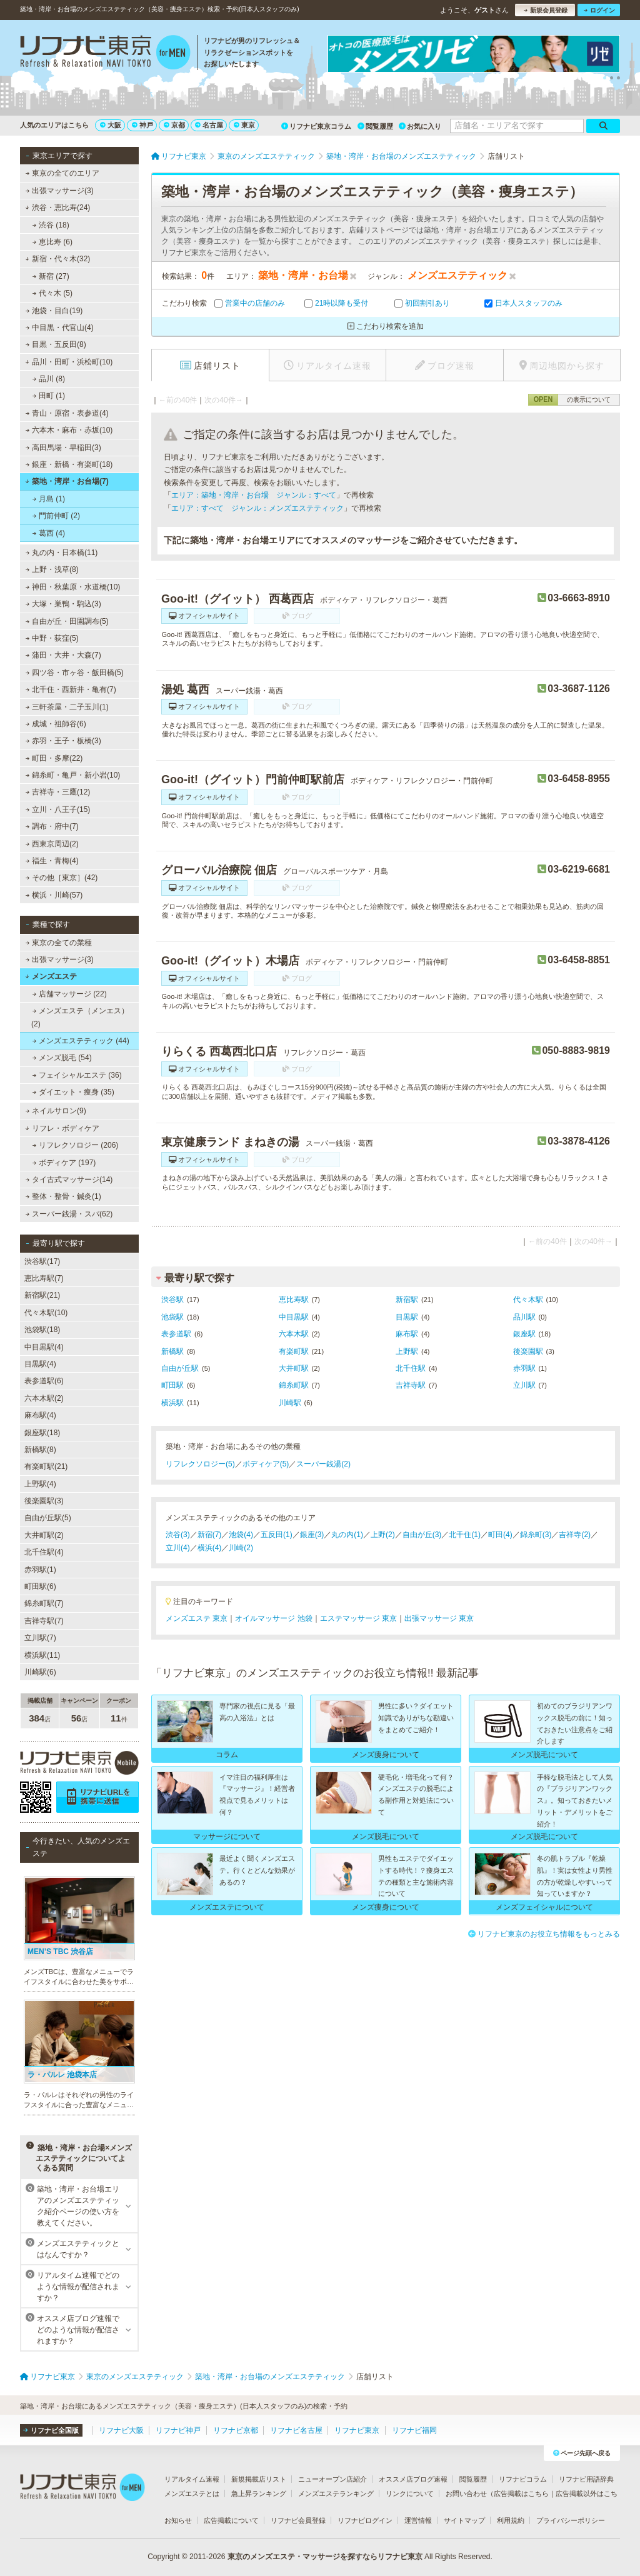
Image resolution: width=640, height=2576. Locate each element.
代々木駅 (528, 1299)
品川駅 (524, 1317)
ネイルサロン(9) (56, 1110)
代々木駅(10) (46, 1312)
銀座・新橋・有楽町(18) (69, 464)
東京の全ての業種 (59, 942)
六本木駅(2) (44, 1398)
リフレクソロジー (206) (75, 1145)
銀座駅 (524, 1334)
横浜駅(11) (42, 1655)
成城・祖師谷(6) (56, 723)
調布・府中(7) (52, 826)
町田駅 (172, 1385)
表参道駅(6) (44, 1380)
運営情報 (418, 2520)
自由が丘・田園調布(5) (67, 621)
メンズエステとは (191, 2493)
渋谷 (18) (50, 225)
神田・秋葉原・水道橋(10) (73, 587)
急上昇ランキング (258, 2493)
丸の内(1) (347, 1534)
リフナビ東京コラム (316, 126)
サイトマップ (464, 2520)
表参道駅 (176, 1334)
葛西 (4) (48, 533)
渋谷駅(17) (42, 1261)
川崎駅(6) (40, 1672)
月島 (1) (48, 498)
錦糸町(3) (536, 1534)
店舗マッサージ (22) (69, 994)
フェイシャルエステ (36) (77, 1075)
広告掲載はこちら (521, 2493)
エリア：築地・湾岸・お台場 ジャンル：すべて (253, 495)
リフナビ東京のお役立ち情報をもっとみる (544, 1934)
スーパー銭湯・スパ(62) (69, 1214)
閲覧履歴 (375, 126)
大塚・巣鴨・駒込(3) (63, 603)
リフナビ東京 (356, 2430)
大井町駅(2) (44, 1535)
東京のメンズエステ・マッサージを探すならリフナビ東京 (325, 2556)
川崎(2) (241, 1547)
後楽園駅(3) (44, 1500)
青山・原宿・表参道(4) (67, 413)
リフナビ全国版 (51, 2430)
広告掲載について (231, 2520)
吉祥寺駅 (411, 1385)
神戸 (142, 125)
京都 (174, 125)
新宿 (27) (50, 276)
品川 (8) (48, 378)
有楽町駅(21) (46, 1466)
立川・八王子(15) (58, 809)
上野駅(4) (40, 1484)
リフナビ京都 (235, 2430)
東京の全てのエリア (62, 173)
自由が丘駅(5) (47, 1517)
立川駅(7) (40, 1637)
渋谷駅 (172, 1299)
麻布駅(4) (40, 1415)
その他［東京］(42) (62, 877)
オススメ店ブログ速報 (413, 2479)
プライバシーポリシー (570, 2520)
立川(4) (178, 1547)
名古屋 (209, 125)
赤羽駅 (524, 1368)
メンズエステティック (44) (80, 1040)
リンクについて (410, 2493)
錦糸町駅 (294, 1385)
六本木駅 (294, 1334)
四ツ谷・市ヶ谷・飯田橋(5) (75, 672)
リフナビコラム (523, 2479)
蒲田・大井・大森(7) (63, 655)
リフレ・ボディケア (62, 1128)
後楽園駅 (528, 1351)
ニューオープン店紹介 (332, 2479)
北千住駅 (411, 1368)
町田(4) (500, 1534)
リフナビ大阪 (121, 2430)
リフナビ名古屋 (296, 2430)
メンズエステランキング (336, 2493)
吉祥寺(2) (575, 1534)
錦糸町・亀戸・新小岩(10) (73, 775)
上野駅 (407, 1351)
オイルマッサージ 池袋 (273, 1618)
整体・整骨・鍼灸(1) (63, 1196)
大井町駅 (294, 1368)
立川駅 (524, 1385)
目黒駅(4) (40, 1364)
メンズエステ (51, 976)
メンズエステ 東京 (197, 1618)
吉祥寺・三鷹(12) (58, 792)
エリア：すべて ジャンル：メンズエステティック (257, 508)
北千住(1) (465, 1534)
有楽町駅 (294, 1351)
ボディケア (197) (64, 1162)
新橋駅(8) (40, 1449)
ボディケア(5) (265, 1464)
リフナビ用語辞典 (586, 2479)
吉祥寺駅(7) (44, 1620)
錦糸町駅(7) (44, 1603)
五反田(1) (276, 1534)
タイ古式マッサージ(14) (69, 1179)
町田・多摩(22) (54, 758)
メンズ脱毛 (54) (62, 1057)
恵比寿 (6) (52, 242)
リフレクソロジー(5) (200, 1464)
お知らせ (178, 2520)
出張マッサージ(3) (60, 190)
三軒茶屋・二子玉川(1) (67, 707)
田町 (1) (48, 395)
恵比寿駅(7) (44, 1278)
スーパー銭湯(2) (323, 1464)
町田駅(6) (40, 1586)
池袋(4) (241, 1534)
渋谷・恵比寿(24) (57, 207)
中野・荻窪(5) (52, 638)
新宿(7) (210, 1534)
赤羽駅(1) (40, 1569)
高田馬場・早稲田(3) (63, 447)
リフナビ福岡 (414, 2430)
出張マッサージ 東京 (439, 1618)
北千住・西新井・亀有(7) (71, 689)
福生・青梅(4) (52, 860)
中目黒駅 (294, 1317)
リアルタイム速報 (191, 2479)
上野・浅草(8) (52, 569)
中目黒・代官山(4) (60, 327)
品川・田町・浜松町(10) (68, 362)
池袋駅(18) (42, 1329)
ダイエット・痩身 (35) (73, 1092)
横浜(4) (210, 1547)
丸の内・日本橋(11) (62, 552)
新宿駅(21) (42, 1295)
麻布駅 (407, 1334)
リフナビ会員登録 (298, 2520)
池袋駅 (172, 1317)
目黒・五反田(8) (56, 344)
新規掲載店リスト (258, 2479)
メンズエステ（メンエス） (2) (80, 1017)
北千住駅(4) (44, 1552)
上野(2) (383, 1534)
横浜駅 (172, 1402)
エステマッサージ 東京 (358, 1618)
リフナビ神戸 (178, 2430)
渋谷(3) (178, 1534)
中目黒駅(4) (44, 1347)
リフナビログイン (365, 2520)
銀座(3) (312, 1534)
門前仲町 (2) (56, 515)
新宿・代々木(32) (57, 258)
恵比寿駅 (294, 1299)
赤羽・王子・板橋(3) (63, 740)
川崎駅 (290, 1402)
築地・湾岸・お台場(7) (66, 481)
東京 (244, 125)
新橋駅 (172, 1351)
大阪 (110, 125)
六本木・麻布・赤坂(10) (69, 430)
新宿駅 (407, 1299)
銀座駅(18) (42, 1432)
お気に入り (420, 126)
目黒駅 (407, 1317)
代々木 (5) (52, 293)
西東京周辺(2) (52, 843)
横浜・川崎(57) (54, 895)
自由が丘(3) (422, 1534)
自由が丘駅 (180, 1368)
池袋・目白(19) (54, 310)
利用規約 (510, 2520)
